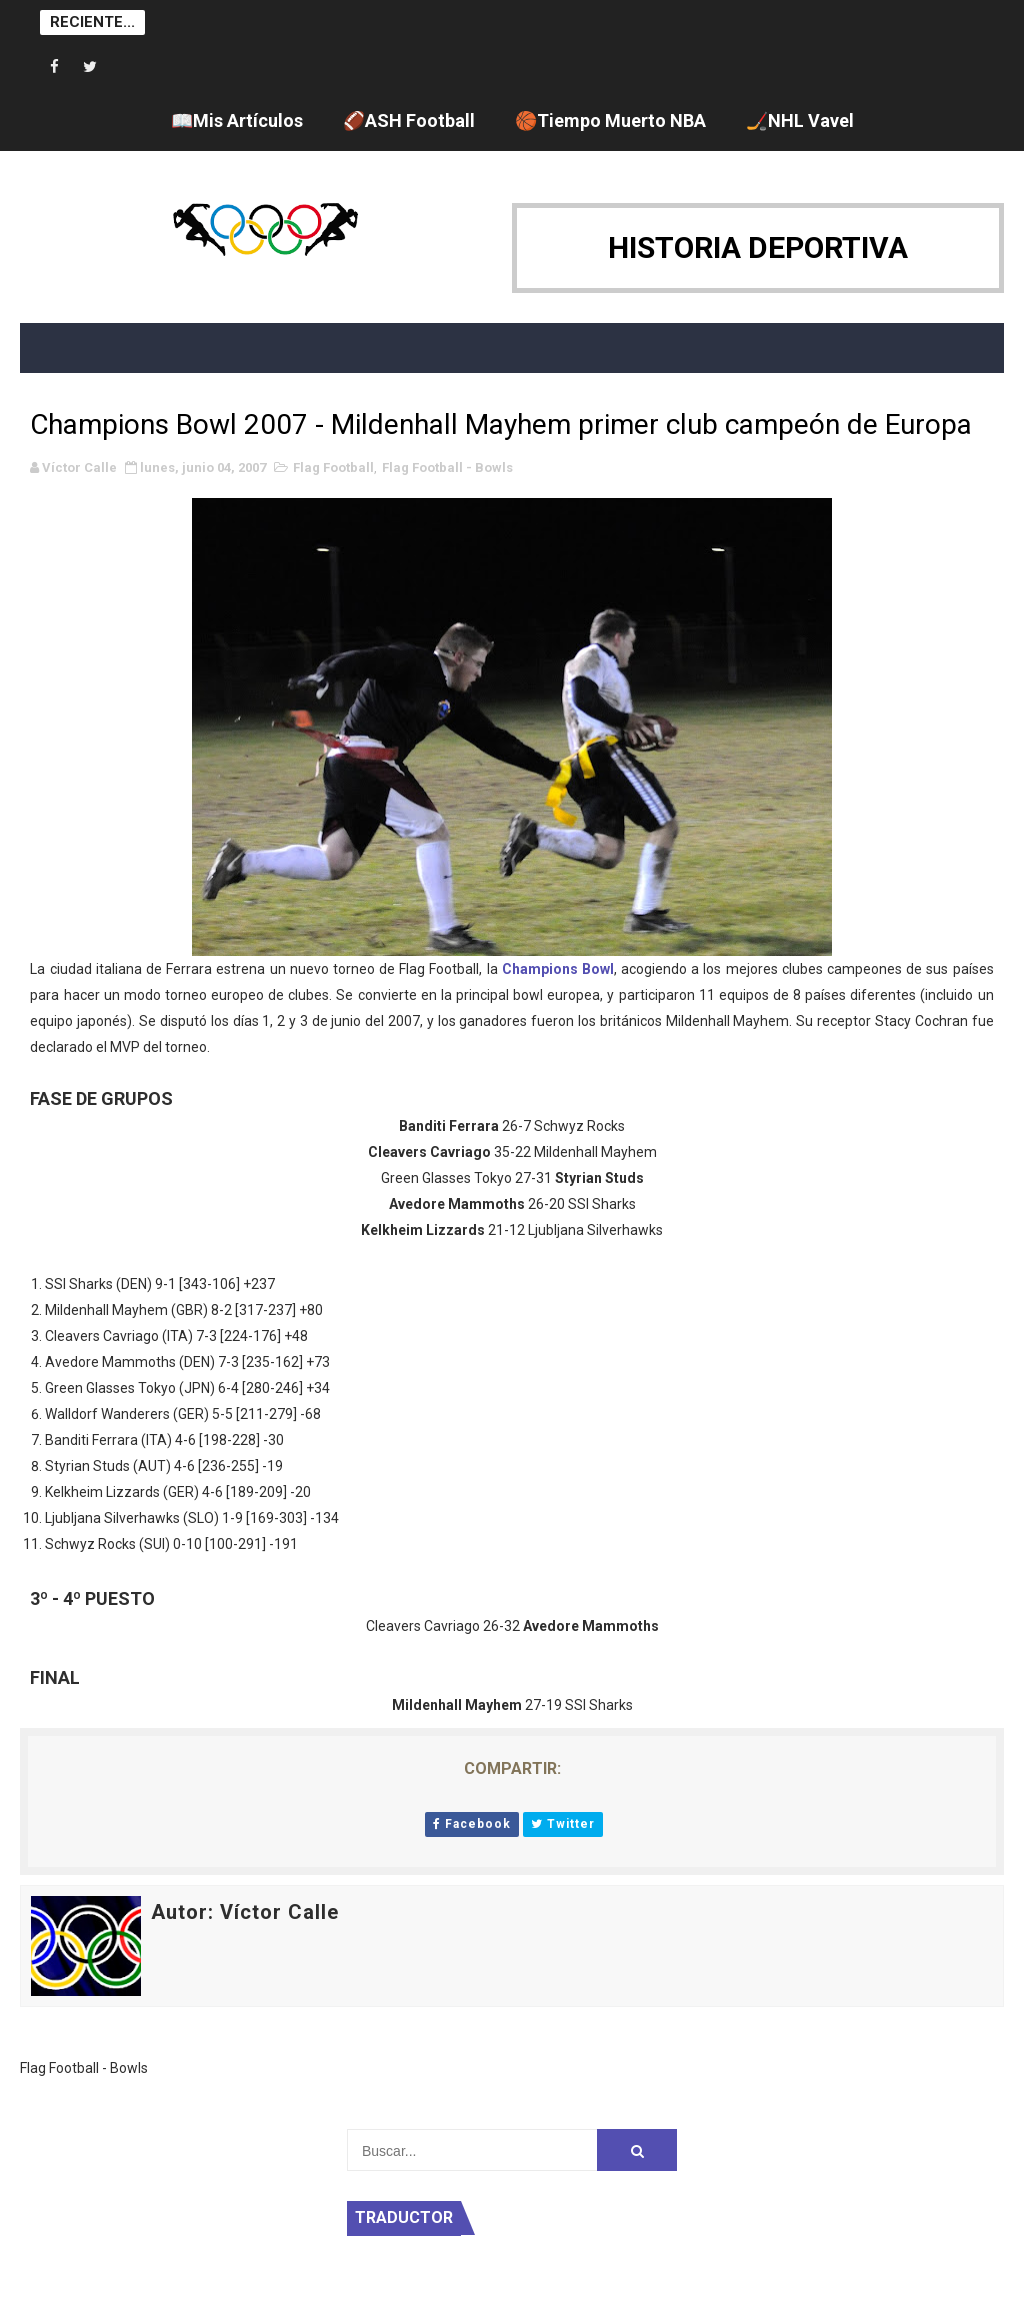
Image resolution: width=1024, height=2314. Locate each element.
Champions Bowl (558, 969)
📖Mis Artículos (237, 120)
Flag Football (333, 467)
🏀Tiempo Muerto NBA (610, 120)
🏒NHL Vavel (800, 120)
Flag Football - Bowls (447, 467)
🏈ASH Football (409, 120)
